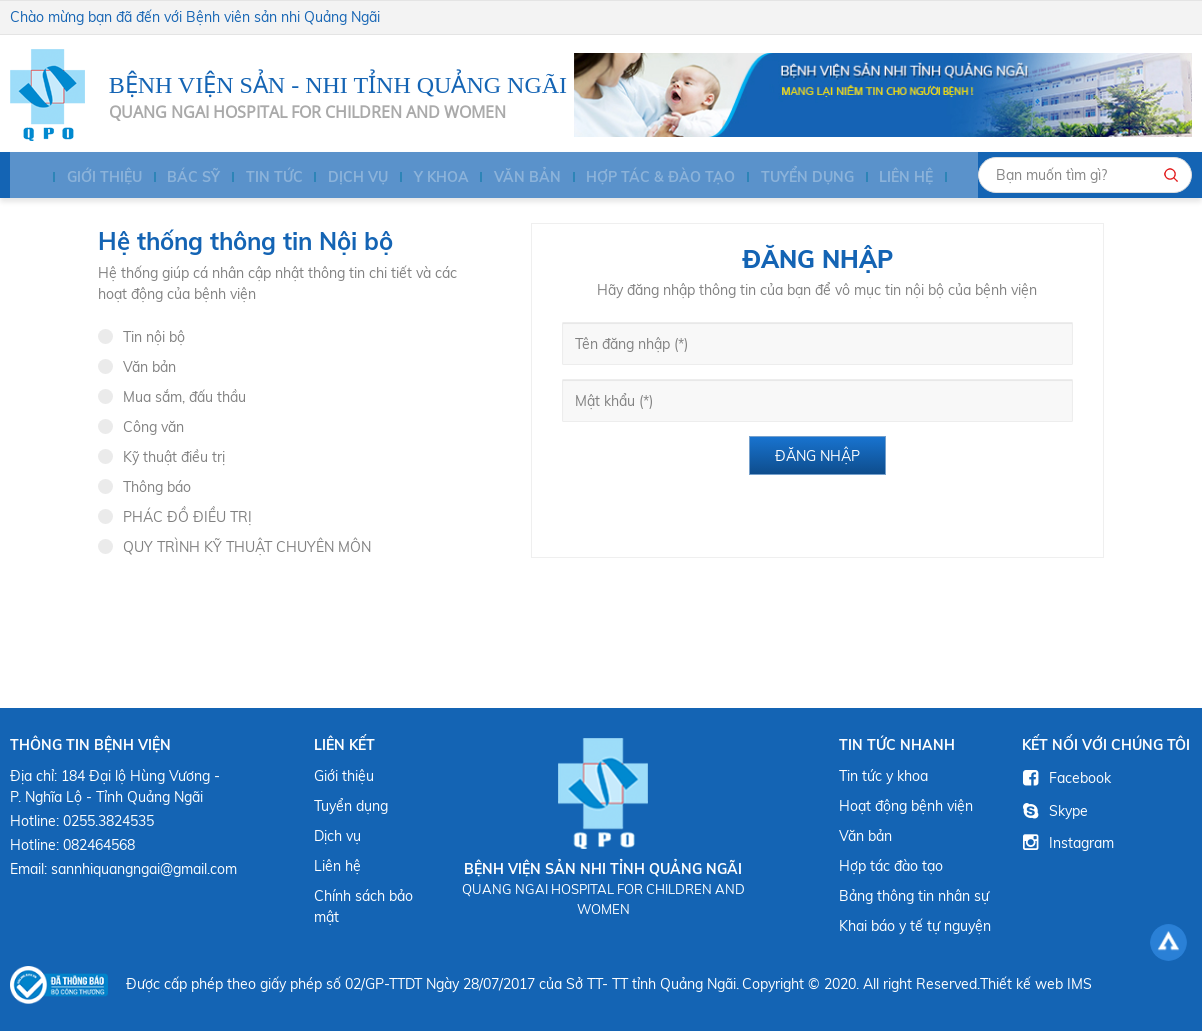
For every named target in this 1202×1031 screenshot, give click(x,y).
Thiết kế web (1021, 984)
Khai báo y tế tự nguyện (915, 926)
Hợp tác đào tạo (891, 866)
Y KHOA (423, 178)
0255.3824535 (108, 821)
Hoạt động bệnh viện (906, 806)
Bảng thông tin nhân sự (914, 896)
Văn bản (507, 178)
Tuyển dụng (783, 178)
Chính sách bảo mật (363, 906)
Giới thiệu (94, 178)
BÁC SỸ (182, 178)
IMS (1079, 984)
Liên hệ (880, 178)
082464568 (99, 845)
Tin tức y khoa (883, 776)
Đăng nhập (817, 456)
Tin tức (260, 178)
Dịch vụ (342, 178)
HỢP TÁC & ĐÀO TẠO (639, 178)
